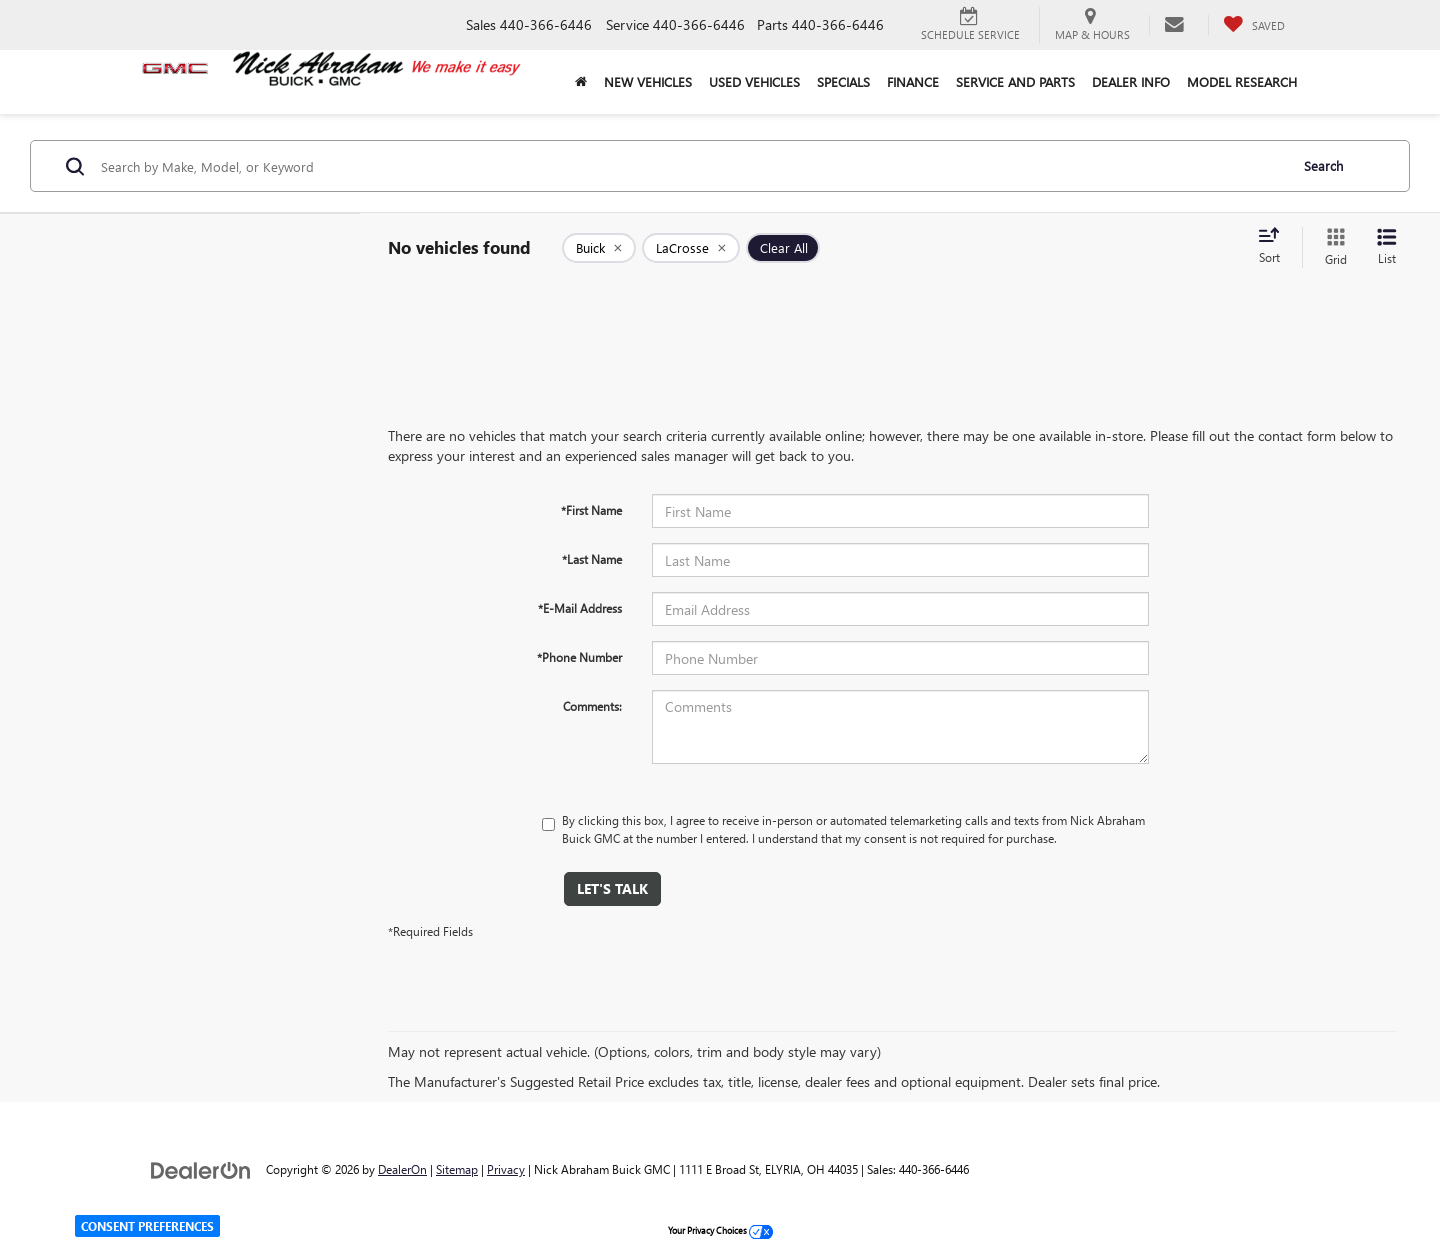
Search (1323, 165)
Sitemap (457, 1169)
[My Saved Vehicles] (1254, 25)
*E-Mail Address (580, 608)
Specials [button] (843, 81)
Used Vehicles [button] (754, 81)
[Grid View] (1332, 247)
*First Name (591, 510)
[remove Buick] (599, 248)
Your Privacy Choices (720, 1230)
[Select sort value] (1275, 247)
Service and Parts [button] (1015, 81)
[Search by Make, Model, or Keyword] (691, 166)
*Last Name (592, 559)
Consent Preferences (147, 1226)
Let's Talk (612, 888)
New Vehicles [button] (648, 81)
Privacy (506, 1169)
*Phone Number (579, 657)
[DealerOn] (201, 1168)
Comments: (592, 706)
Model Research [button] (1242, 81)
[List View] (1387, 247)
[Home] (580, 82)
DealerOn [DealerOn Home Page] (402, 1169)
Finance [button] (913, 81)
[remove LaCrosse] (691, 248)
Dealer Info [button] (1131, 81)
